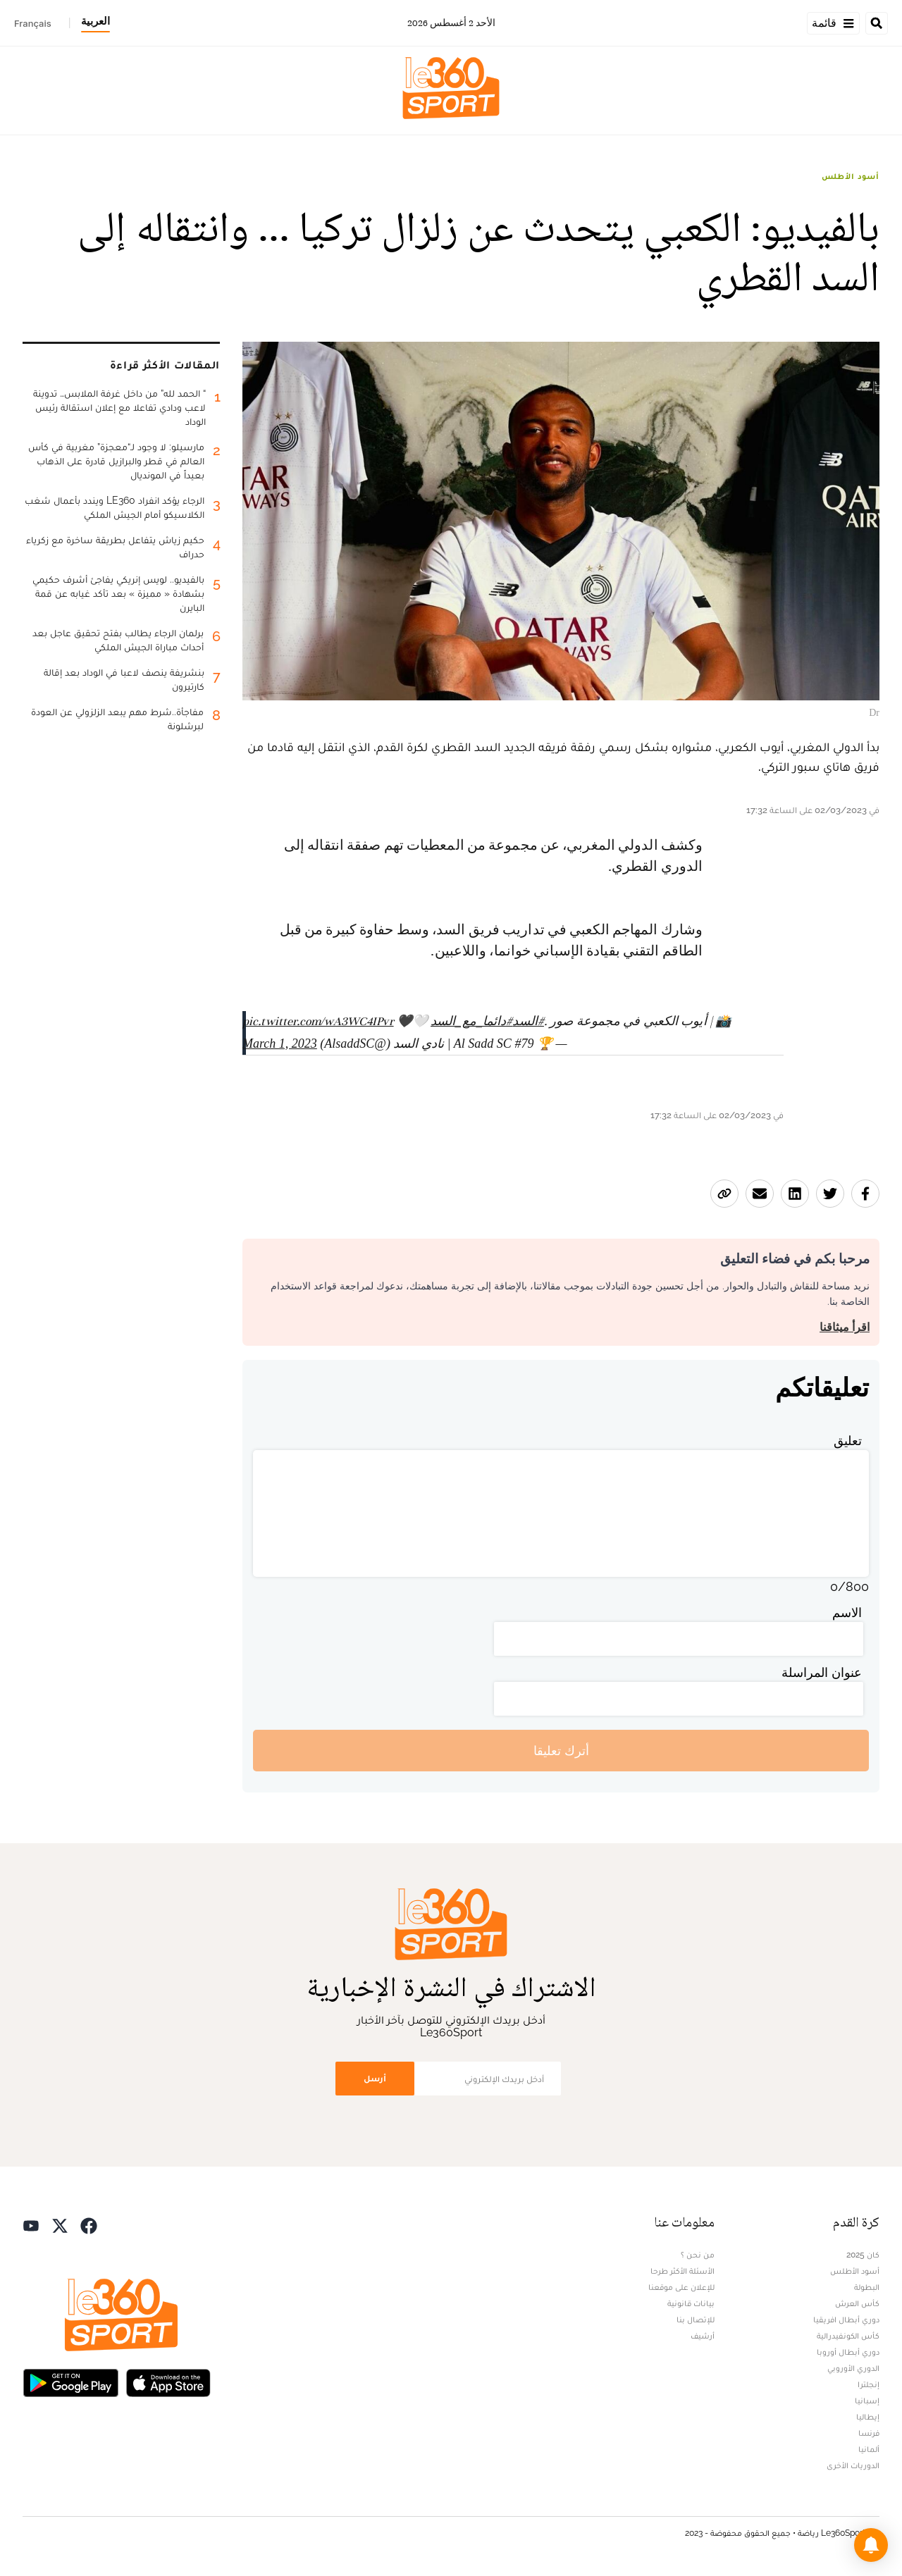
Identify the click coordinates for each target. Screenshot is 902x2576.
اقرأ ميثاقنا (845, 1327)
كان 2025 (862, 2255)
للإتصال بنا (695, 2319)
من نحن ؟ (698, 2255)
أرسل (375, 2078)
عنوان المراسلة (821, 1672)
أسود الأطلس (850, 176)
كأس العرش (857, 2303)
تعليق (848, 1440)
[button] (871, 2545)
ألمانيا (868, 2449)
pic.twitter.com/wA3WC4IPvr (318, 1021)
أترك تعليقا (561, 1750)
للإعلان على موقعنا (681, 2287)
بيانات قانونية (691, 2303)
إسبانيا (867, 2400)
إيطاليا (867, 2417)
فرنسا (868, 2433)
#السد (528, 1021)
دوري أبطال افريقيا (846, 2319)
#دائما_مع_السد (471, 1021)
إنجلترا (868, 2384)
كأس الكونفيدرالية (848, 2336)
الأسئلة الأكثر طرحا (682, 2271)
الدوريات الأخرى (853, 2465)
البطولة (866, 2287)
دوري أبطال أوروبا (848, 2352)
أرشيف (703, 2336)
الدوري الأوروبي (853, 2368)
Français (32, 23)
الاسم (847, 1612)
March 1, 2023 (279, 1043)
